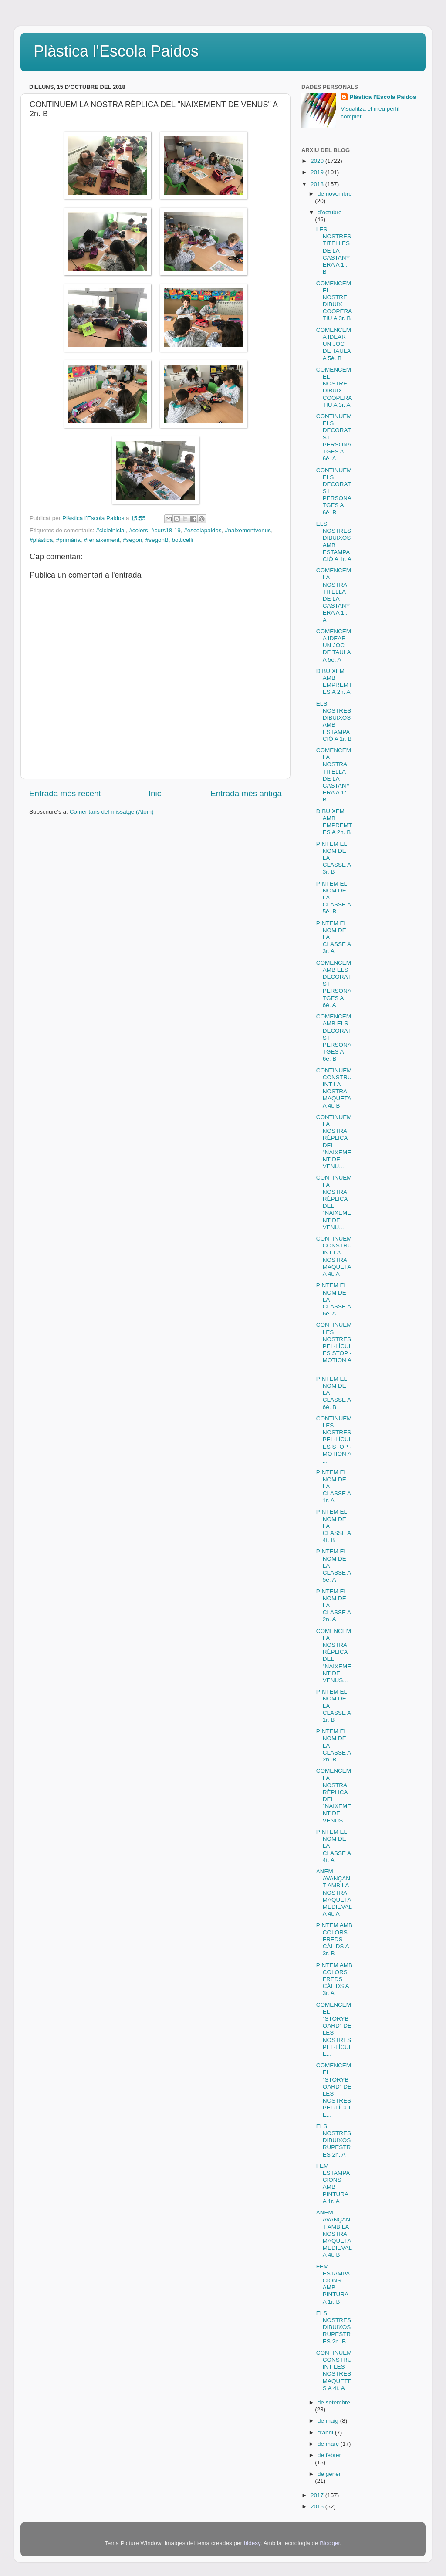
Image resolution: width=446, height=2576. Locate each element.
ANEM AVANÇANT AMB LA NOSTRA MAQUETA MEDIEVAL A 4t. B (334, 2233)
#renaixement (102, 540)
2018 (318, 184)
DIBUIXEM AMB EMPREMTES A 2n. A (334, 682)
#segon (132, 540)
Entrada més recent (65, 793)
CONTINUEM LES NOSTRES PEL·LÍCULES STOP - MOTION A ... (334, 1346)
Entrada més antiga (246, 793)
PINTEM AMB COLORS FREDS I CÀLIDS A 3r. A (334, 1979)
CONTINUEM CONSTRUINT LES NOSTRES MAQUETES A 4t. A (334, 2370)
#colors (138, 530)
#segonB (157, 540)
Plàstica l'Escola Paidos (116, 51)
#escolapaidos (202, 530)
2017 (318, 2495)
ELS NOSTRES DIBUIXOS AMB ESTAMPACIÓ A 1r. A (333, 541)
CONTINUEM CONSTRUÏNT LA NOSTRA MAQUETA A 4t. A (334, 1256)
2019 (318, 172)
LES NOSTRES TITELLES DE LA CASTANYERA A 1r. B (333, 250)
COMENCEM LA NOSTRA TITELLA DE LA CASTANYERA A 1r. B (333, 775)
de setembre (334, 2402)
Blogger (330, 2543)
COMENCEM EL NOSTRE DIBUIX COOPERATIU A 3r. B (334, 301)
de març (329, 2444)
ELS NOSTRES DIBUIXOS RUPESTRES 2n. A (333, 2140)
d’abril (326, 2432)
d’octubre (330, 212)
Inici (156, 793)
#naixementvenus (248, 530)
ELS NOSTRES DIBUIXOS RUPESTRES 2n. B (333, 2327)
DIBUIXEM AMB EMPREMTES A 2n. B (334, 822)
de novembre (335, 193)
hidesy (252, 2543)
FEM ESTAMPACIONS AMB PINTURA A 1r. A (333, 2183)
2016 (318, 2506)
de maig (329, 2420)
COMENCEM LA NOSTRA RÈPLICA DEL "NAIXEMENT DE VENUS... (333, 1656)
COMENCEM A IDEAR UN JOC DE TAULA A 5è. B (333, 344)
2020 (318, 161)
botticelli (182, 540)
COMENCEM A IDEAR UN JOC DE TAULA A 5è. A (333, 645)
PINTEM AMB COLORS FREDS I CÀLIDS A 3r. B (334, 1939)
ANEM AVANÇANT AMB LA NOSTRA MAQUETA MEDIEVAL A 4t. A (334, 1892)
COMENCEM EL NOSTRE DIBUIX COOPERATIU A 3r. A (334, 387)
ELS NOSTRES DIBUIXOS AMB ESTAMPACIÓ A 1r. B (334, 721)
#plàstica (41, 540)
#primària (68, 540)
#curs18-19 (166, 530)
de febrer (329, 2455)
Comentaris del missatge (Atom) (112, 811)
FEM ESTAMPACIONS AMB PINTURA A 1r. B (333, 2284)
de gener (329, 2474)
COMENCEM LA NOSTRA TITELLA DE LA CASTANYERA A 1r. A (333, 595)
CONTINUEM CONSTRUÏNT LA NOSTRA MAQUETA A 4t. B (334, 1088)
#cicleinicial (110, 530)
